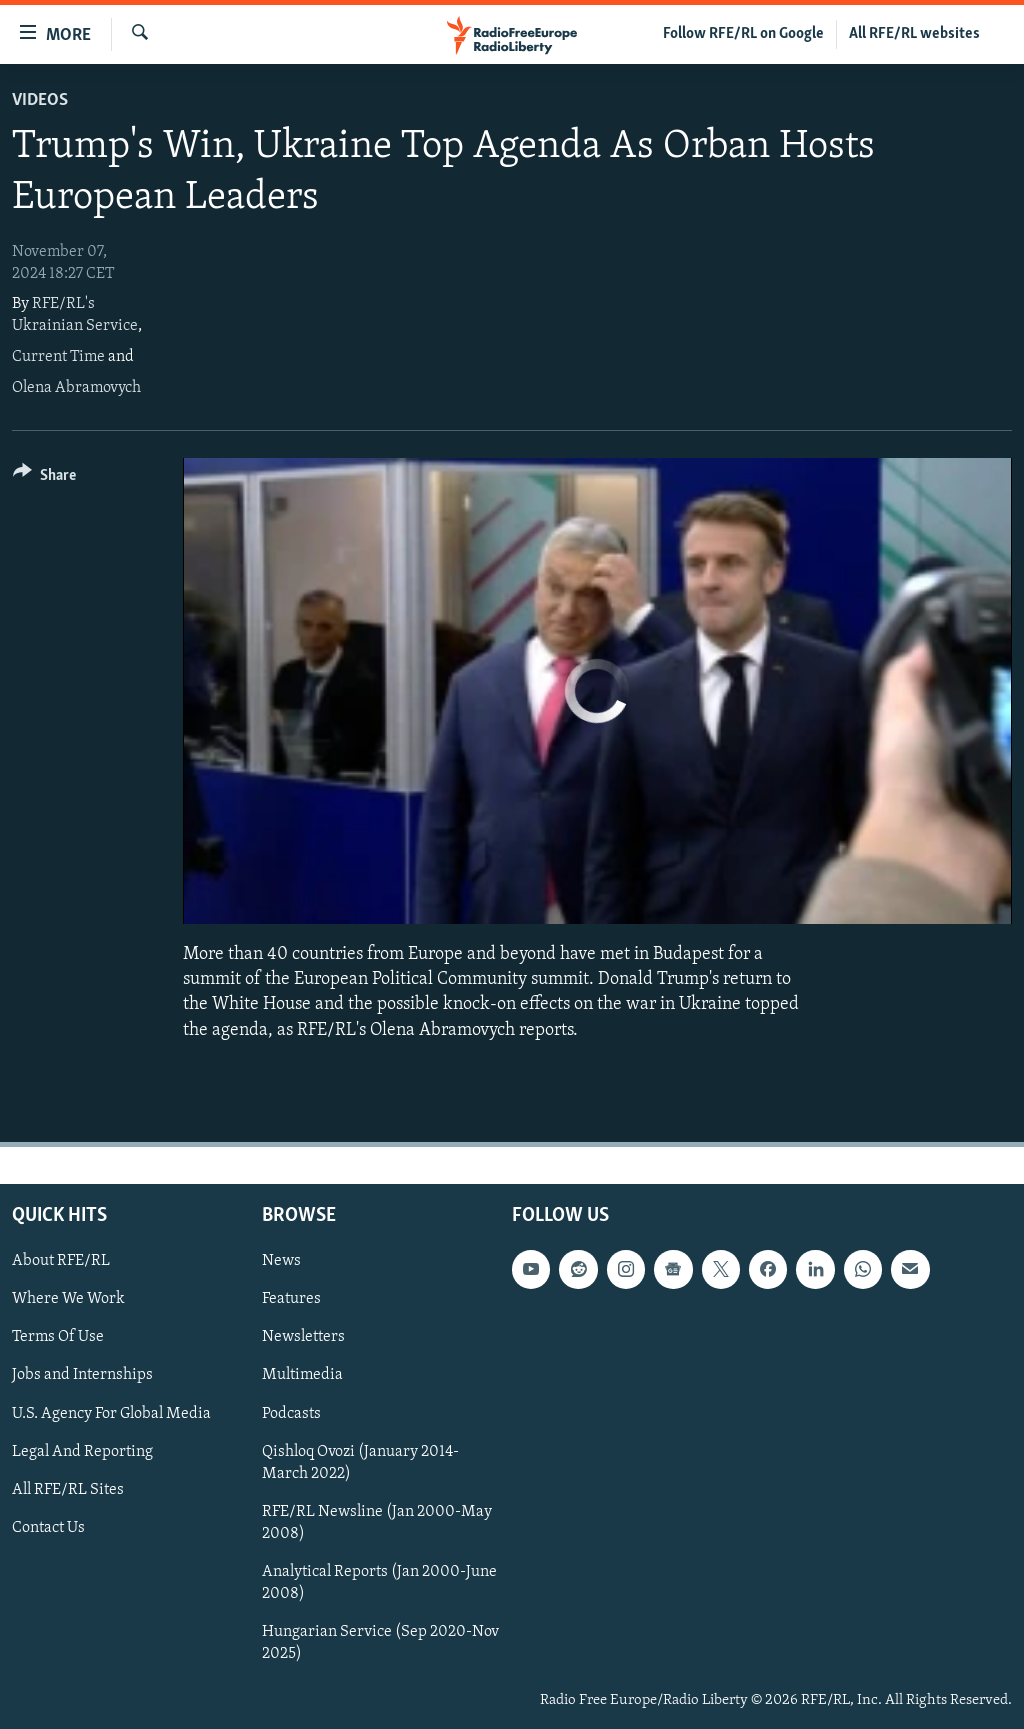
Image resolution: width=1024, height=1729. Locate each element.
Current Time (58, 357)
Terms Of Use (58, 1337)
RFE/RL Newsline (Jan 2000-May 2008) (377, 1523)
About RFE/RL (61, 1261)
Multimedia (302, 1375)
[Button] (44, 478)
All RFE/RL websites (914, 34)
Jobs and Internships (82, 1375)
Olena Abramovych (76, 388)
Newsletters (303, 1337)
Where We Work (68, 1299)
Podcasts (291, 1413)
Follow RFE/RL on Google (743, 34)
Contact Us (48, 1528)
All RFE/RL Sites (68, 1489)
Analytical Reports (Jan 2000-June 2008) (379, 1583)
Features (291, 1299)
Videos (40, 100)
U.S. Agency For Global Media (111, 1413)
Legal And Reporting (82, 1451)
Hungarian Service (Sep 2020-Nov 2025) (380, 1643)
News (281, 1261)
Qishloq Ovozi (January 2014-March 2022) (360, 1462)
